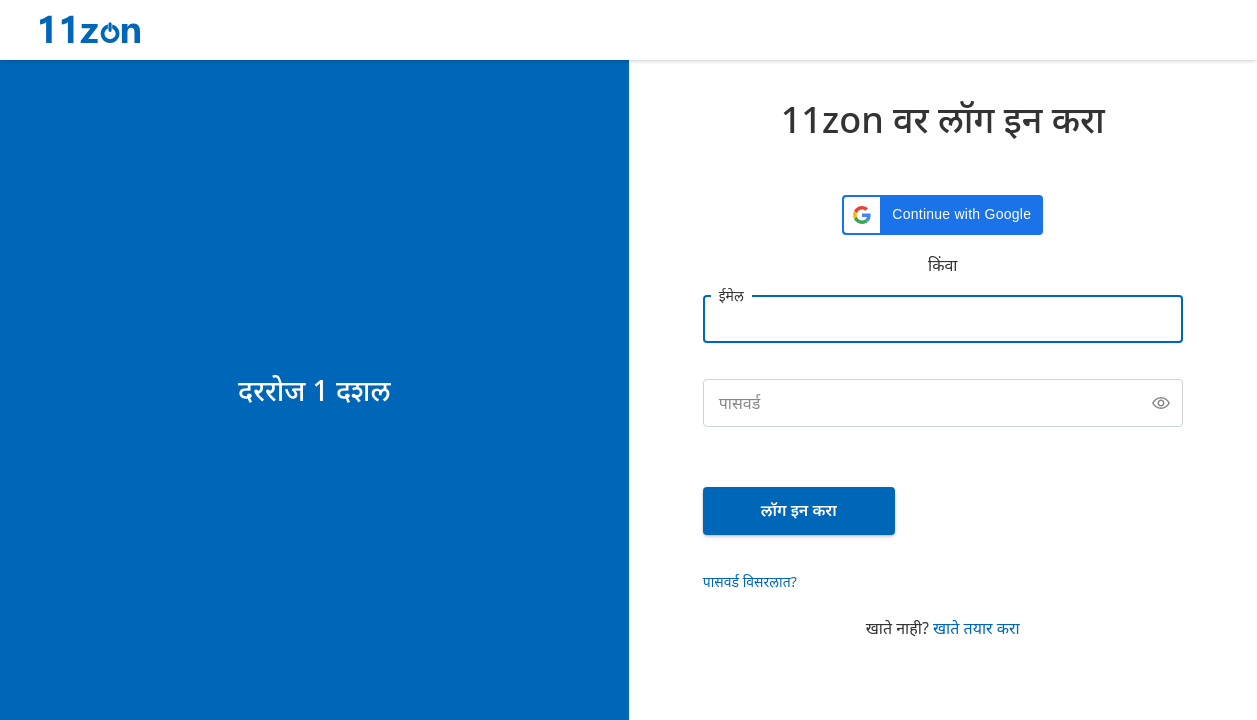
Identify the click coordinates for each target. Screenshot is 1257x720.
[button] (942, 215)
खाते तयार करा (976, 628)
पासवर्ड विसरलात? (750, 581)
